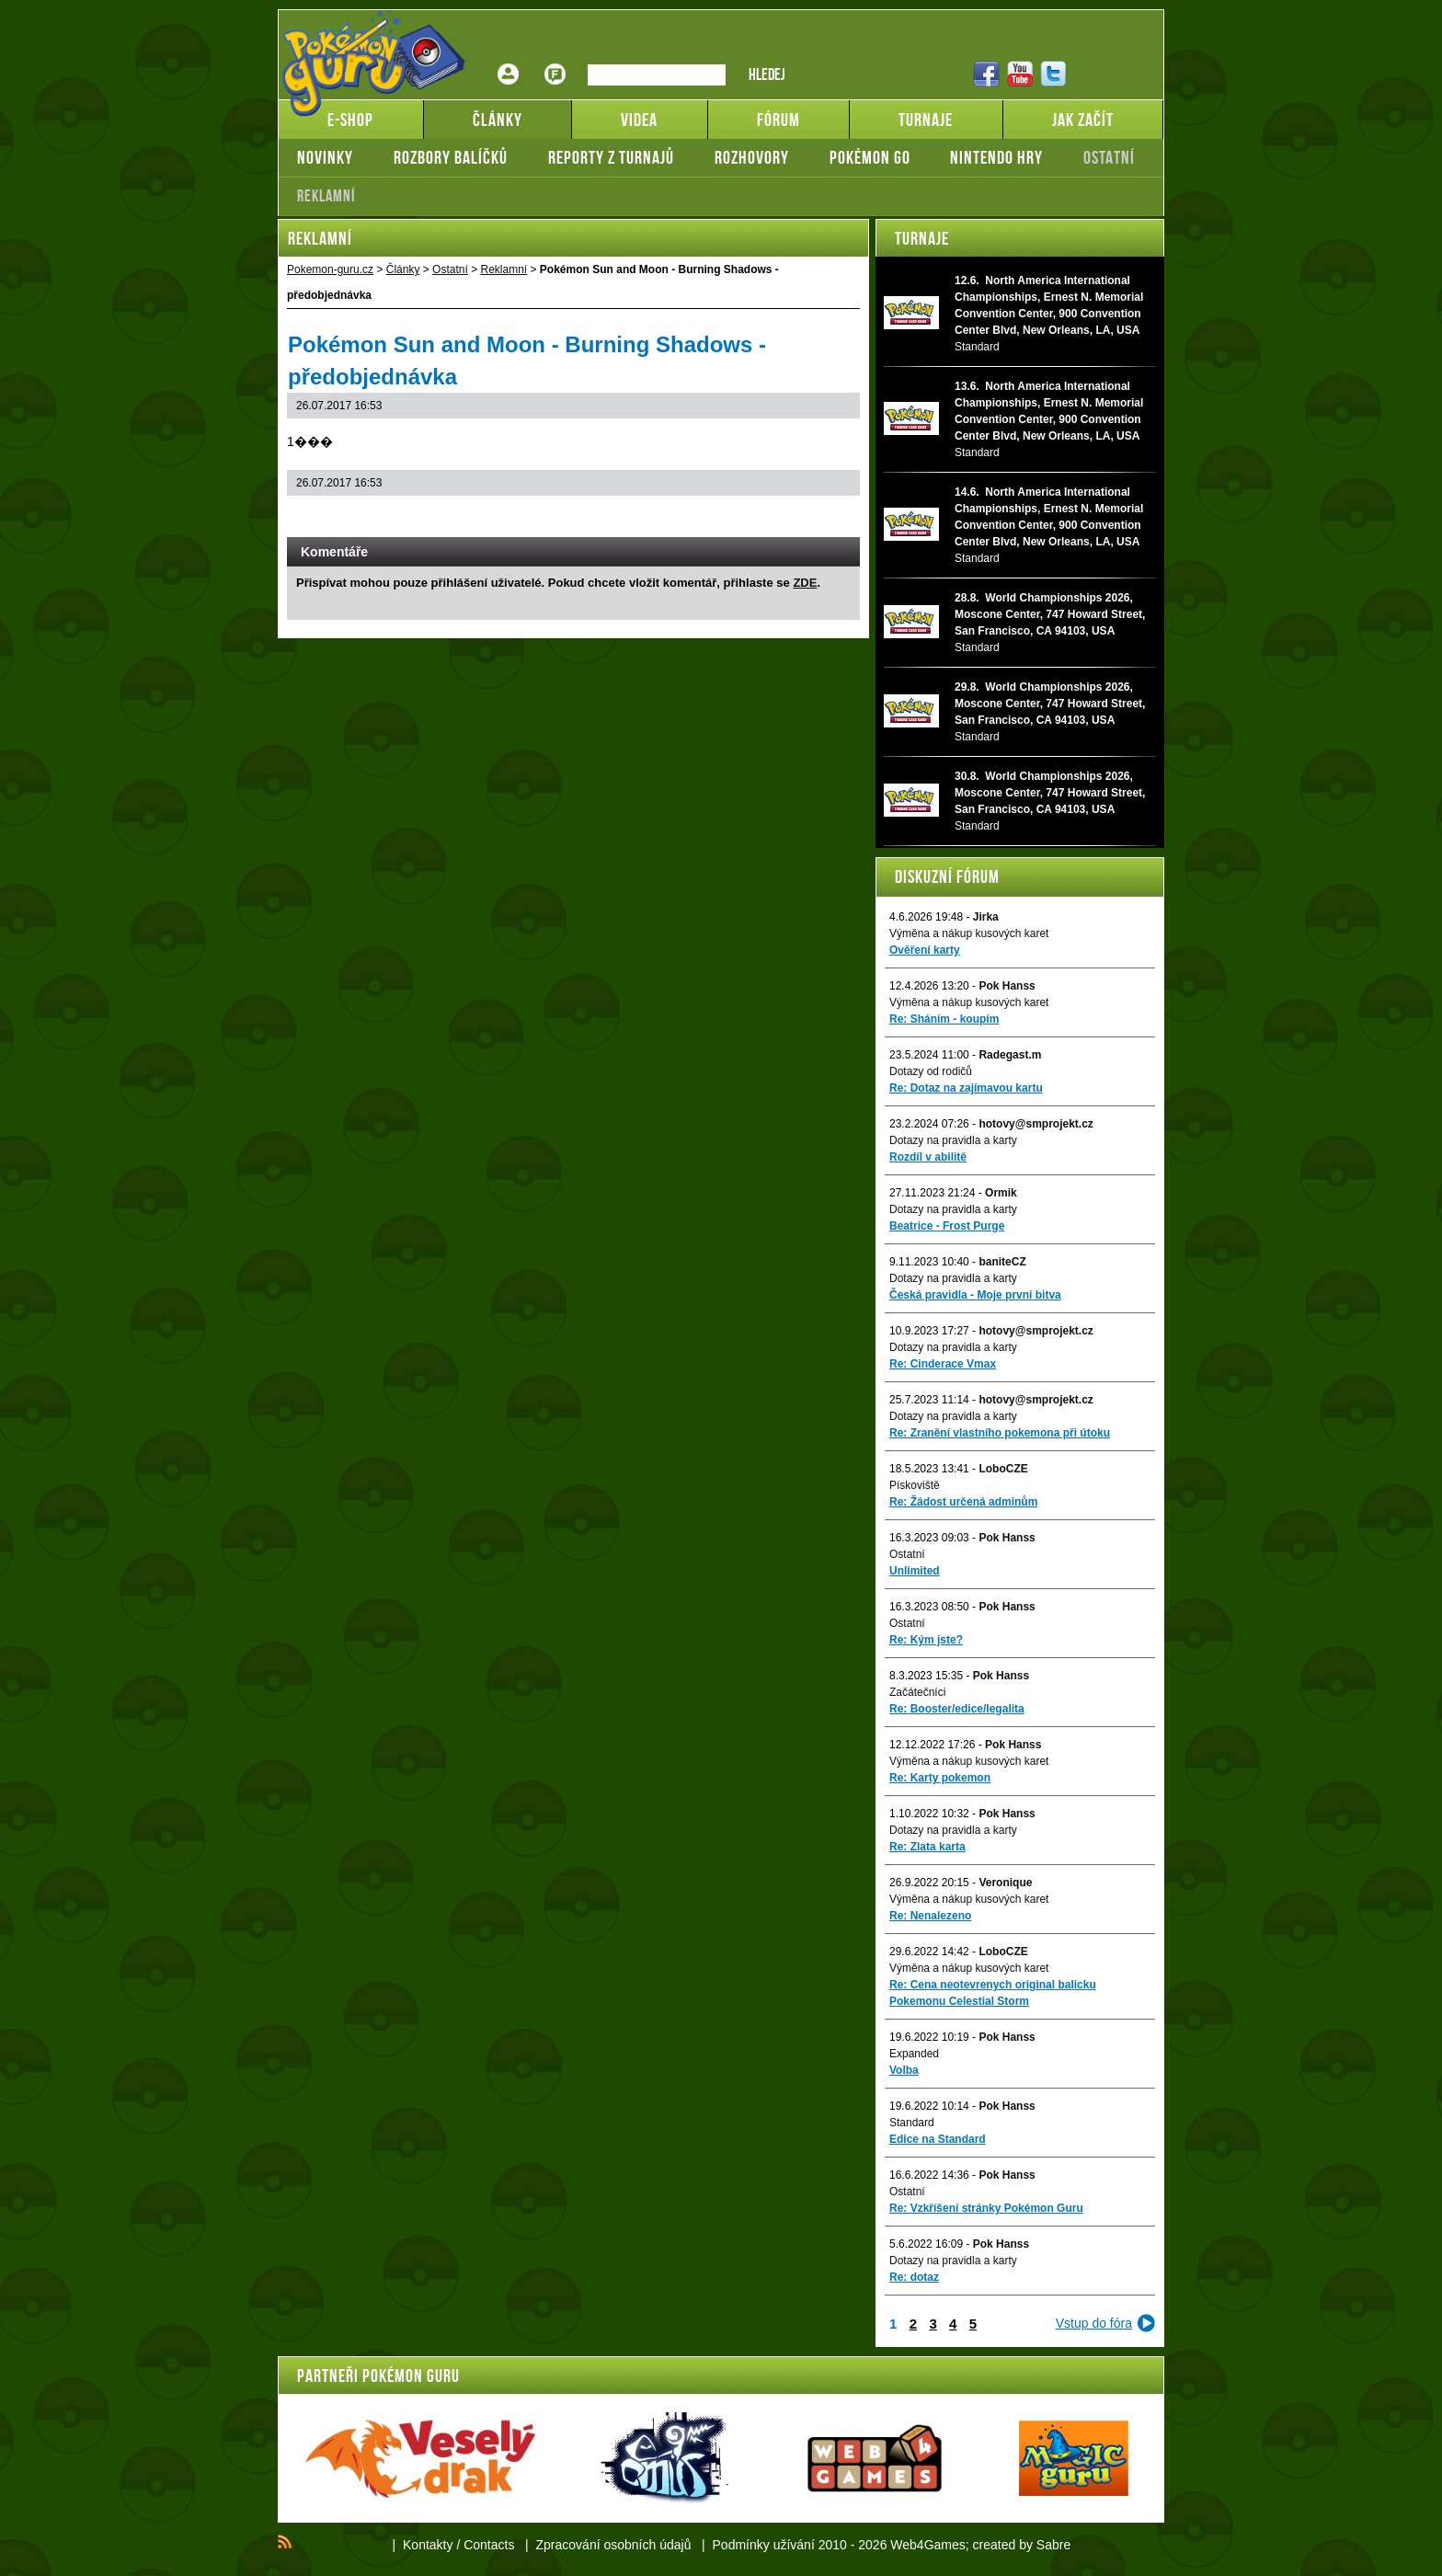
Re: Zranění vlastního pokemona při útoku (999, 1432)
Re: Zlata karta (927, 1846)
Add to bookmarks (820, 518)
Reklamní (326, 196)
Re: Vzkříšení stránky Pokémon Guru (986, 2208)
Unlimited (914, 1570)
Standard (911, 2122)
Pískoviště (914, 1485)
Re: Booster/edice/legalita (956, 1708)
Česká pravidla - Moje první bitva (975, 1294)
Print (797, 518)
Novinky (325, 157)
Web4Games (927, 2544)
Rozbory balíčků (451, 157)
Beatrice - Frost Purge (946, 1225)
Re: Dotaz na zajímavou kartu (966, 1088)
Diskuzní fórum (947, 876)
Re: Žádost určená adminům (963, 1501)
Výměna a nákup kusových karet (968, 933)
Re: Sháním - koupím (944, 1019)
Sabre (1053, 2544)
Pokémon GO (870, 157)
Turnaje (922, 238)
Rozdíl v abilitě (928, 1157)
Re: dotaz (914, 2277)
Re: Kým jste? (926, 1639)
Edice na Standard (937, 2139)
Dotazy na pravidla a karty (953, 1140)
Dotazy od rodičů (930, 1071)
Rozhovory (752, 157)
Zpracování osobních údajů (614, 2544)
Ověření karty (924, 950)
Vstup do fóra (1094, 2323)
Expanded (914, 2053)
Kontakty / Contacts (458, 2544)
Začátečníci (917, 1692)
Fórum (555, 60)
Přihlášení (508, 60)
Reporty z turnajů (611, 157)
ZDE (805, 583)
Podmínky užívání (764, 2544)
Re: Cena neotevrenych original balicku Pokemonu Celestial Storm (992, 1993)
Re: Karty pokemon (939, 1777)
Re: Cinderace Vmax (942, 1363)
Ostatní (1109, 157)
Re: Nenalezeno (930, 1915)
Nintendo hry (996, 157)
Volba (904, 2070)
